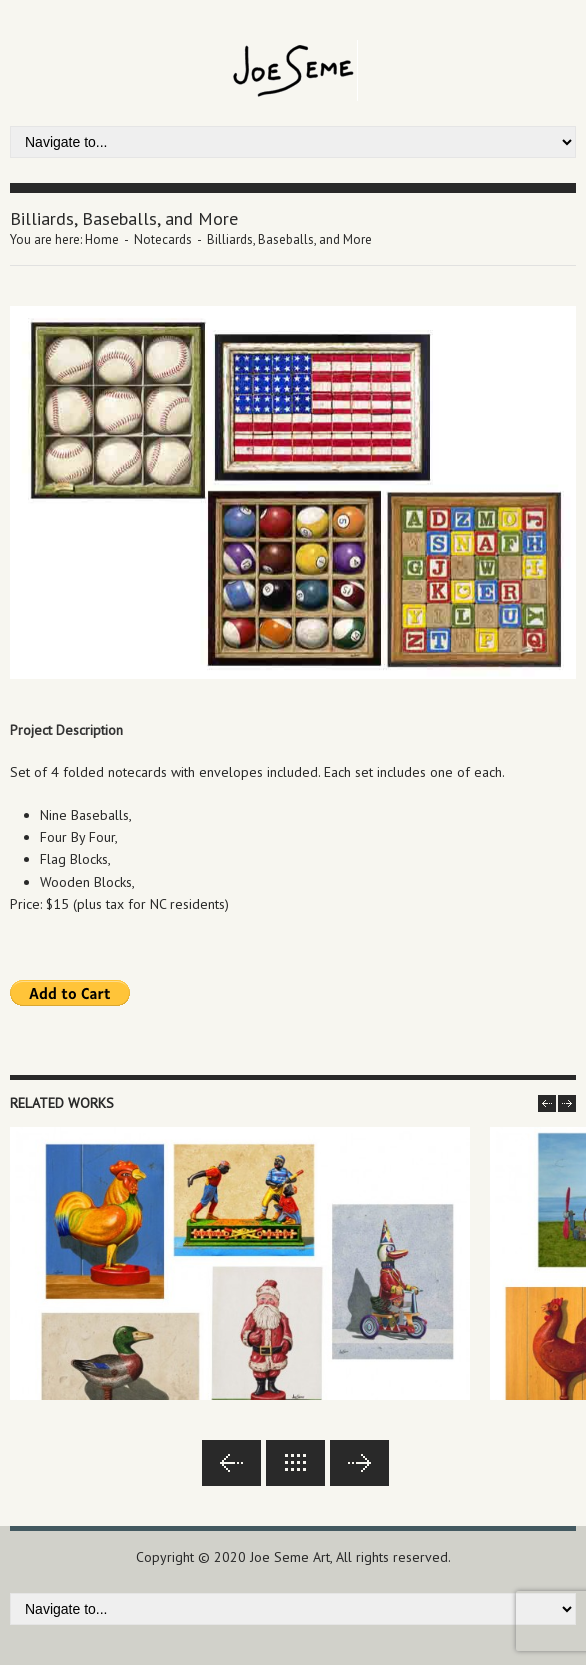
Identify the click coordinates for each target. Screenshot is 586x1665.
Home (102, 239)
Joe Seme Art (290, 1557)
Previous (231, 1463)
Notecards (163, 239)
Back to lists (295, 1463)
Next (359, 1463)
